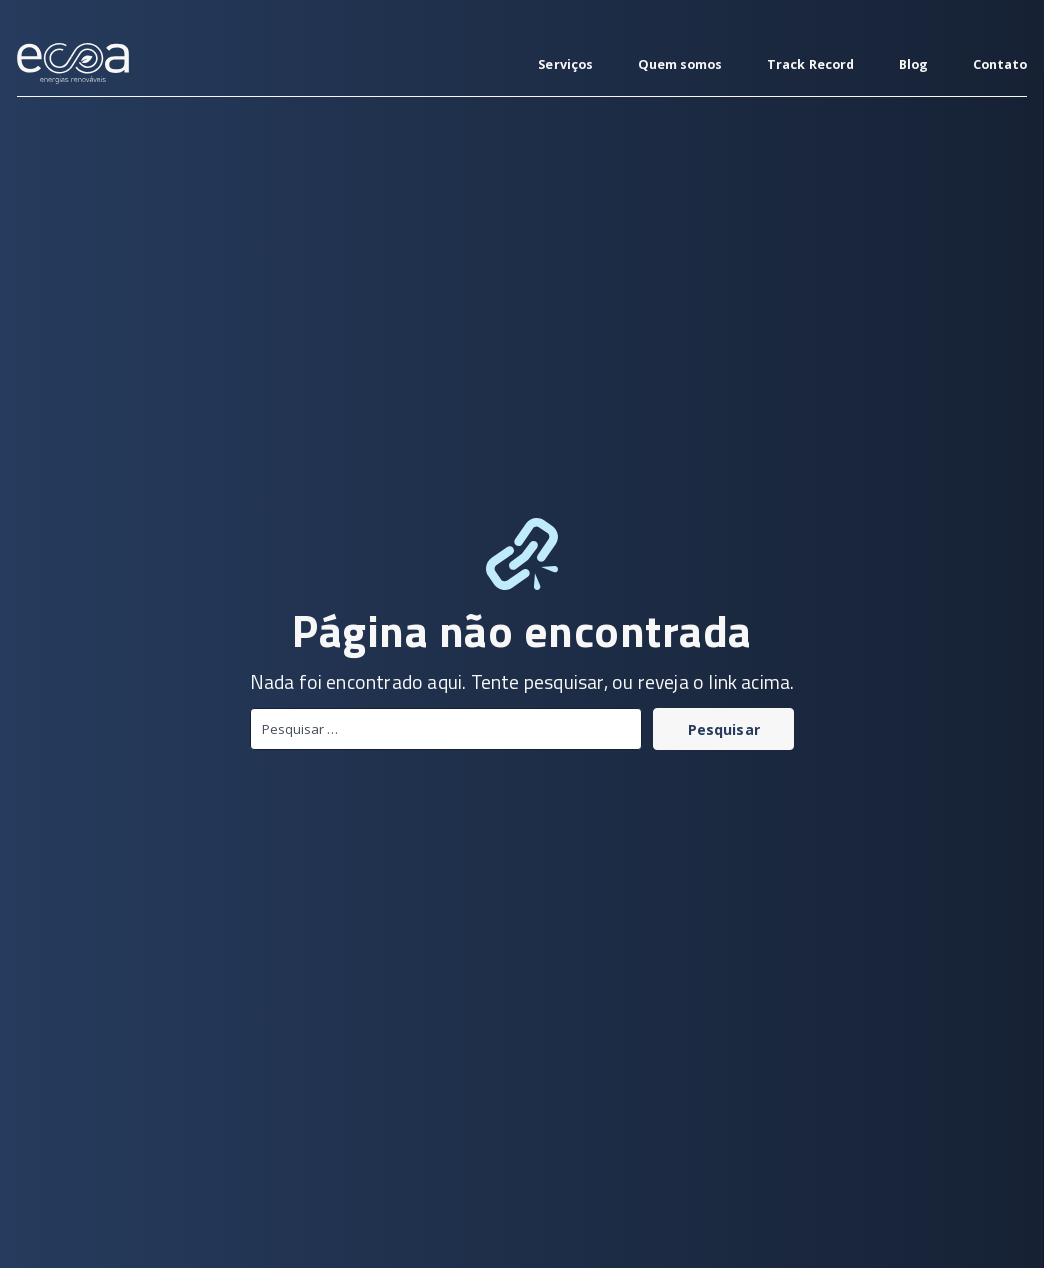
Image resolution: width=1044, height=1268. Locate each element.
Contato (1000, 64)
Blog (913, 64)
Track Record (810, 64)
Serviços (565, 64)
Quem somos (680, 64)
